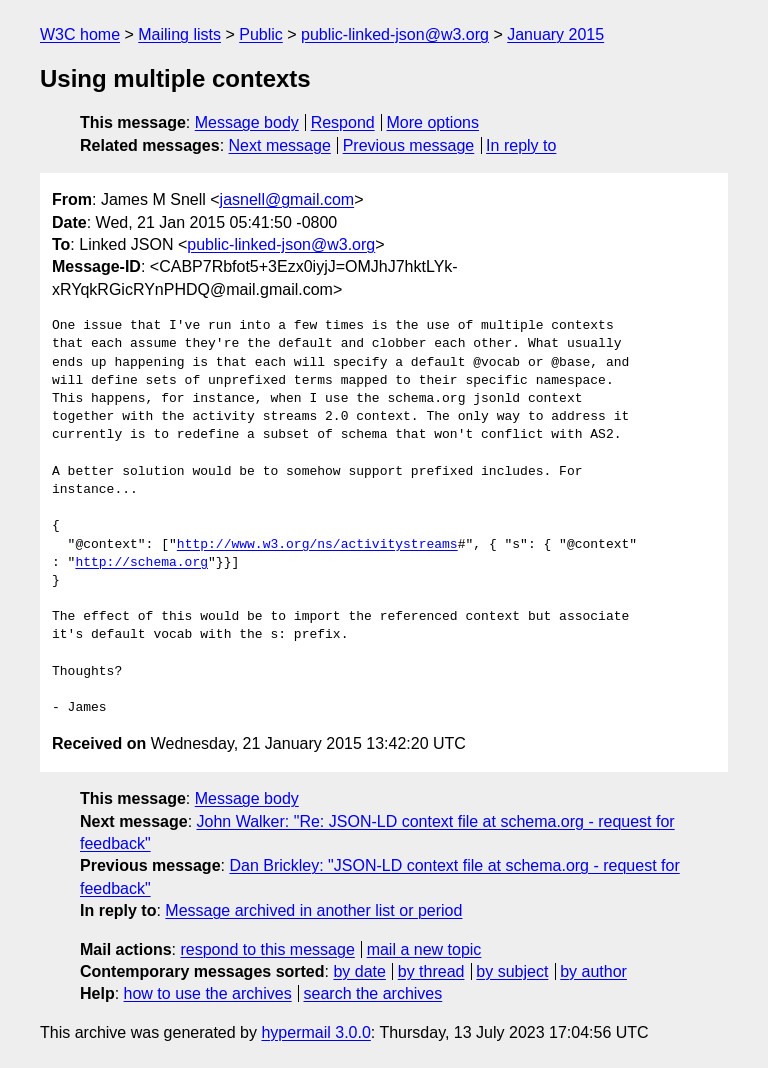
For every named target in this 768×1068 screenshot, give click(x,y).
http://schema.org (141, 563)
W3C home (80, 34)
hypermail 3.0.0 (315, 1032)
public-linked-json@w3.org (395, 34)
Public (261, 34)
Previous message (409, 145)
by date (359, 971)
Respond (343, 122)
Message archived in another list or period (313, 910)
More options (433, 122)
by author (593, 971)
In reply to (521, 145)
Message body (247, 122)
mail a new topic (424, 949)
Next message (280, 145)
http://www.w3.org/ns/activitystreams (317, 545)
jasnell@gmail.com (287, 199)
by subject (512, 971)
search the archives (373, 993)
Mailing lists (179, 34)
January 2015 (555, 34)
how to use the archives (208, 993)
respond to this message (267, 949)
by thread (431, 971)
